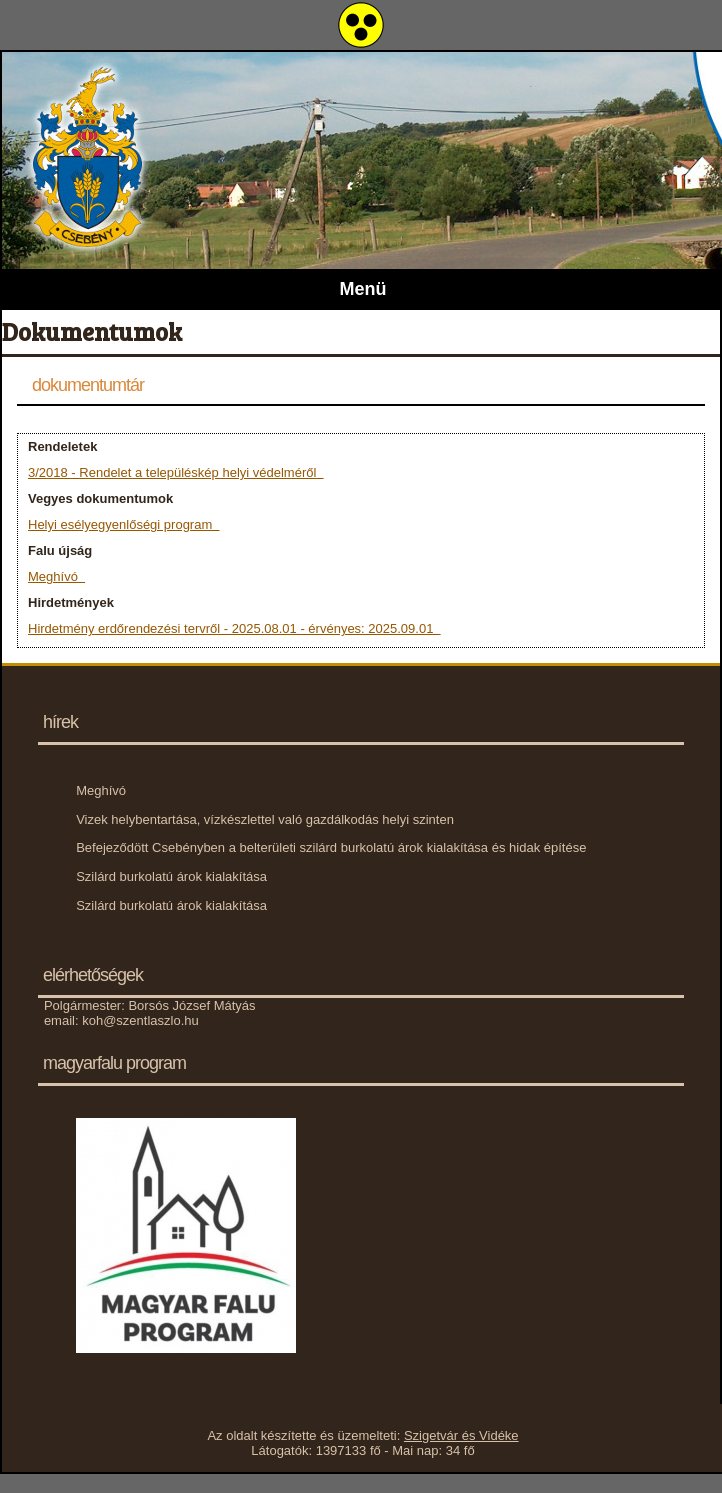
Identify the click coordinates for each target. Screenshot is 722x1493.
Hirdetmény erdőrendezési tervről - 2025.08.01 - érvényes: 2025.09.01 (234, 628)
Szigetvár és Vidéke (461, 1435)
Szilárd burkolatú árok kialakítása (171, 876)
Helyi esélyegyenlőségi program (123, 524)
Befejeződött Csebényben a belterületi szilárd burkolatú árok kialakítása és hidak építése (331, 847)
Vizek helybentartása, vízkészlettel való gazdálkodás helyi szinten (265, 819)
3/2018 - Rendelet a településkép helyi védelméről (176, 472)
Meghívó (56, 576)
